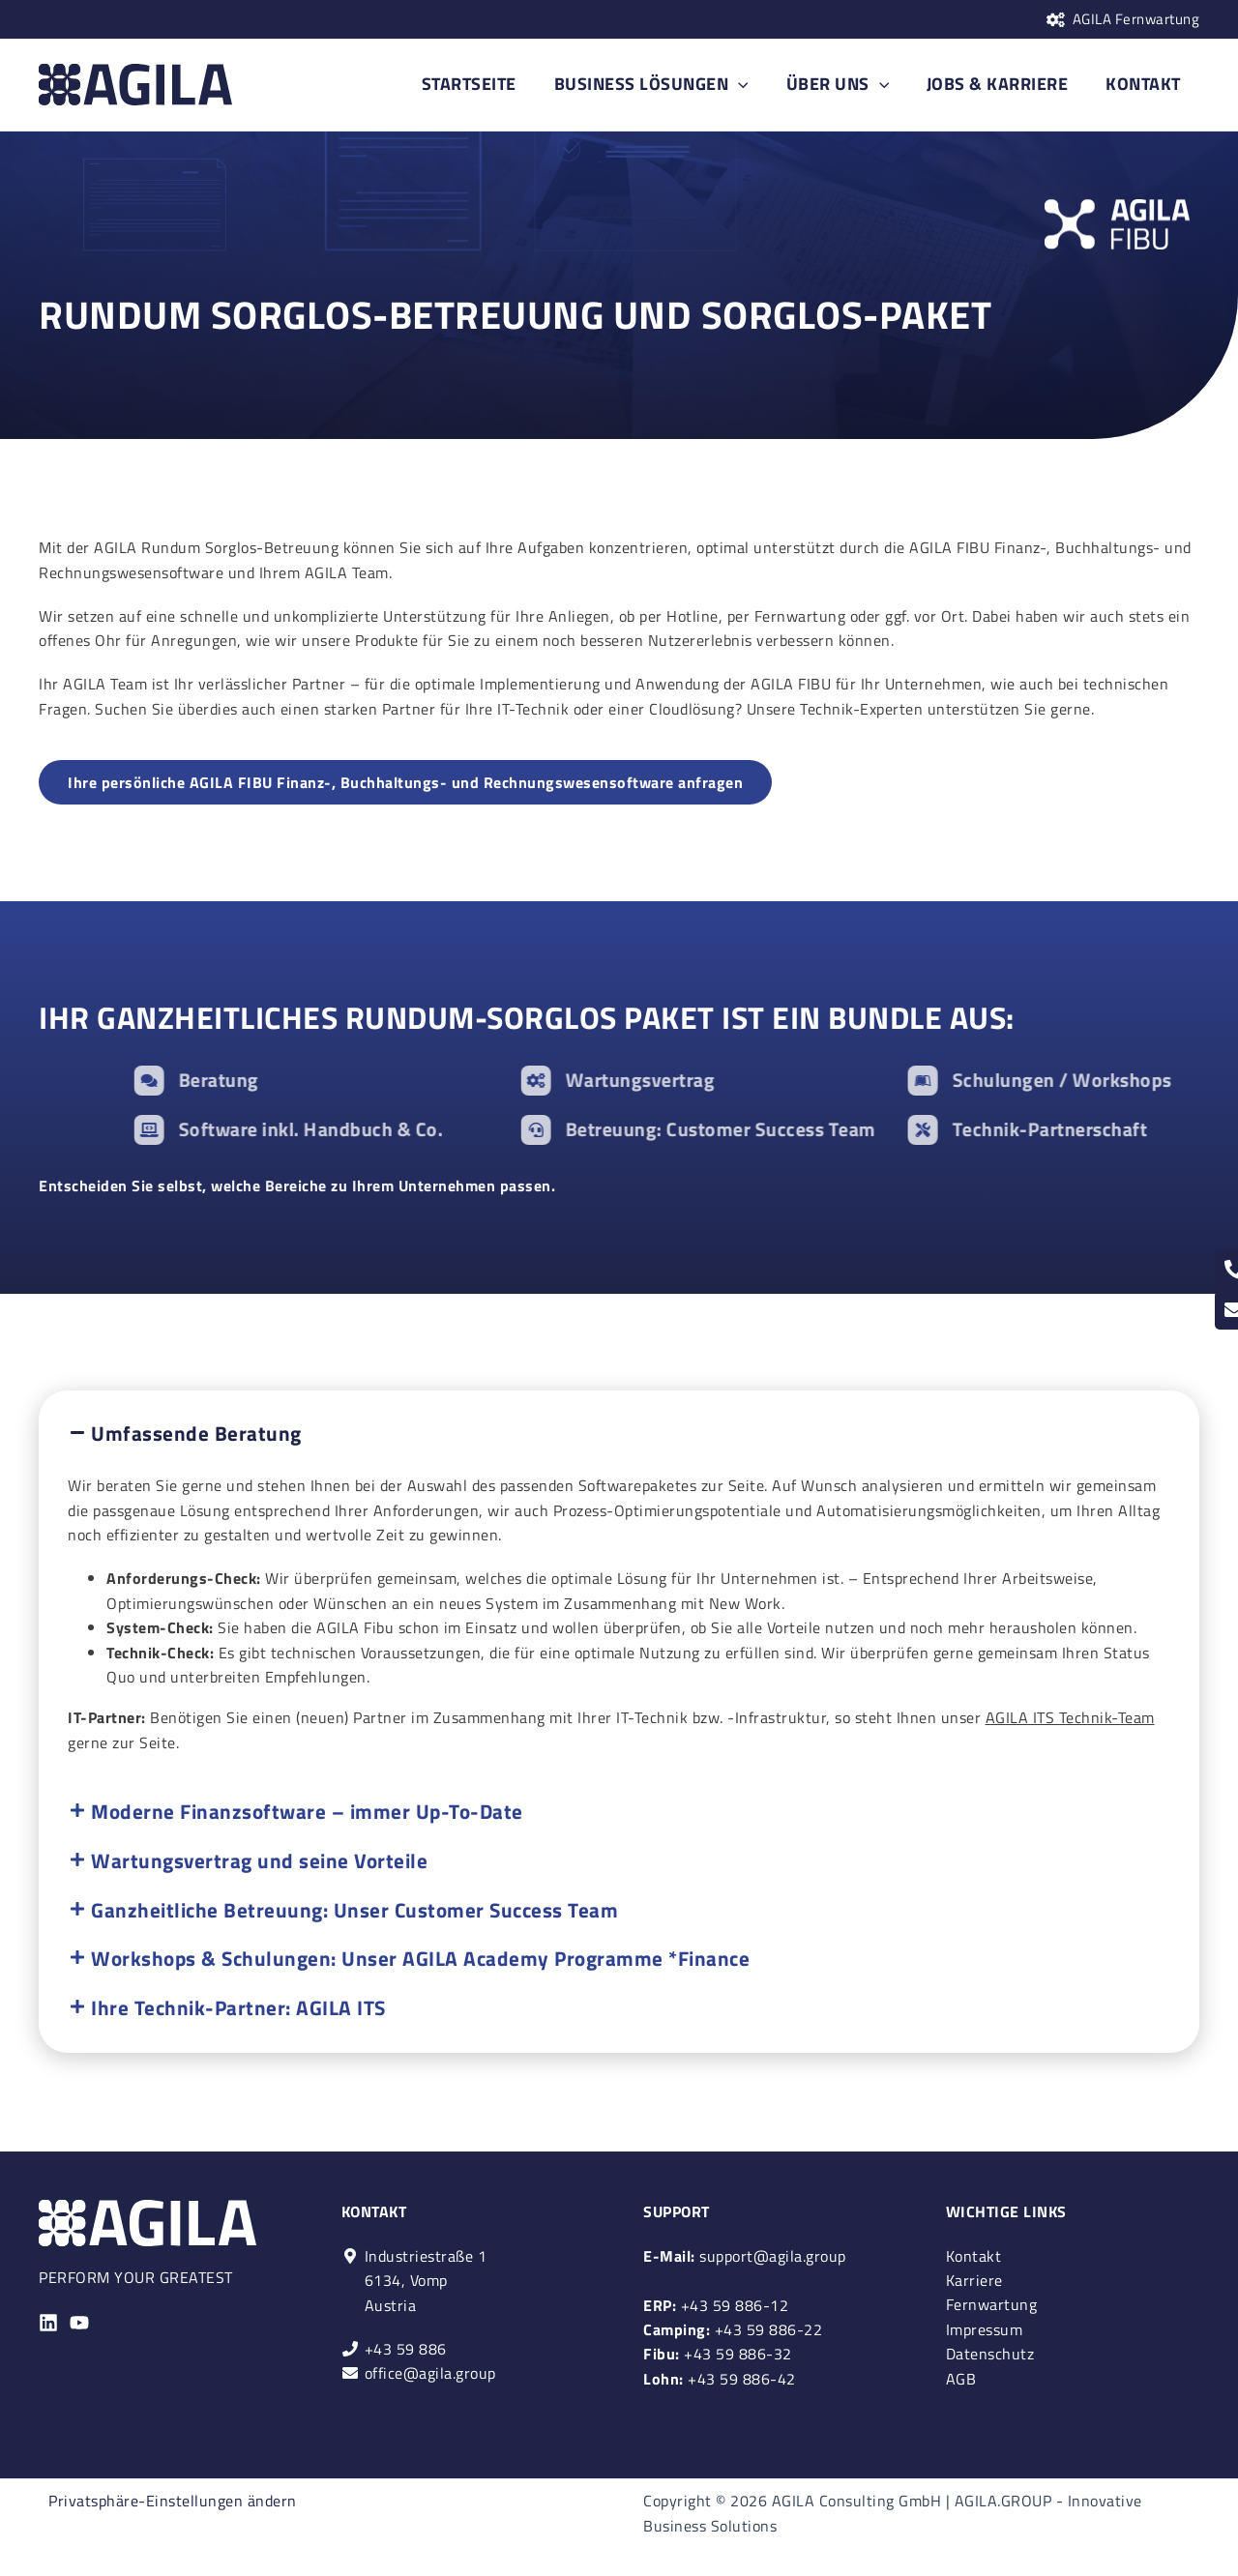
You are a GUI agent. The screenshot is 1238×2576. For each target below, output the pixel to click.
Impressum (984, 2328)
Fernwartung (992, 2304)
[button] (619, 1434)
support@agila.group (744, 2254)
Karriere (974, 2279)
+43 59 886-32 (717, 2353)
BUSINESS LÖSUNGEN (663, 84)
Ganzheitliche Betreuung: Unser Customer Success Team (354, 1910)
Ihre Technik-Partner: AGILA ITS (238, 2009)
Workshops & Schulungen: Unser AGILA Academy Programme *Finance (420, 1960)
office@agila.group (430, 2372)
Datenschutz (990, 2353)
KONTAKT (1145, 84)
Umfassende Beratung (196, 1434)
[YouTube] (79, 2321)
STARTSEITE (484, 84)
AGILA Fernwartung (1136, 19)
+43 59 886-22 (732, 2328)
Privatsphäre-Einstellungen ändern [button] (172, 2500)
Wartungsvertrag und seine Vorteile (259, 1861)
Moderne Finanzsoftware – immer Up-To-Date (307, 1812)
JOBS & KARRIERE (1002, 84)
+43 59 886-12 (715, 2304)
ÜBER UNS (846, 84)
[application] (751, 84)
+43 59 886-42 (719, 2377)
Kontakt (974, 2254)
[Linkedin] (48, 2321)
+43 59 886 (406, 2346)
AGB (961, 2377)
